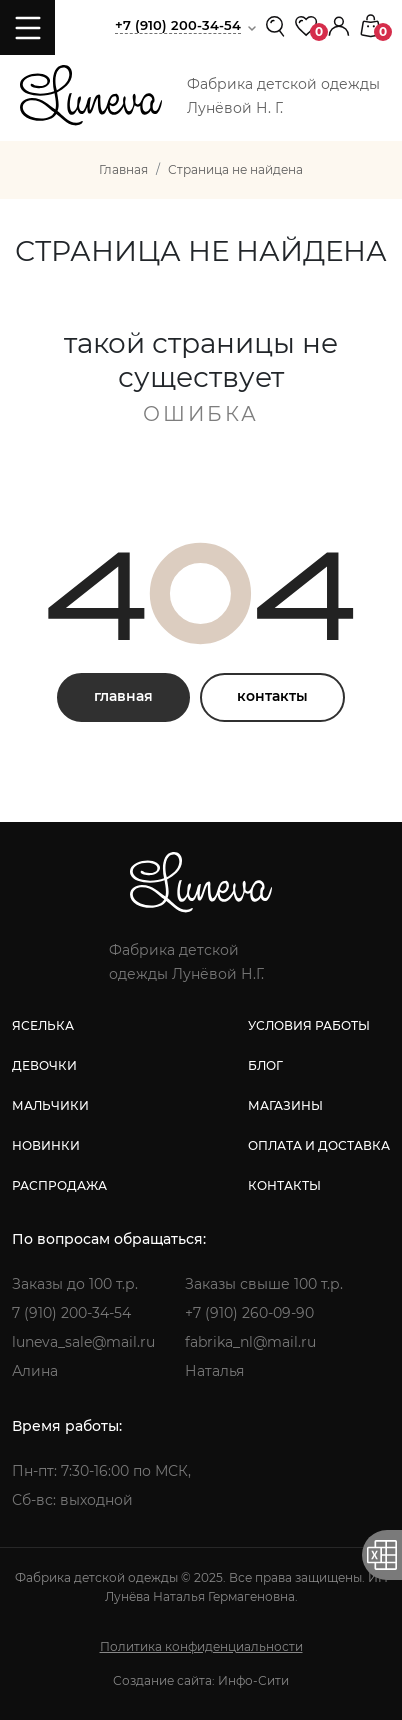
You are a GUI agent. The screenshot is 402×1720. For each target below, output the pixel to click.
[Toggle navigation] (27, 27)
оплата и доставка (319, 1145)
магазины (285, 1105)
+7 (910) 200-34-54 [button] (178, 25)
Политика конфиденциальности (201, 1646)
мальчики (50, 1105)
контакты (272, 696)
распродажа (59, 1185)
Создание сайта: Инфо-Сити (201, 1680)
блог (265, 1065)
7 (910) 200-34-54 (71, 1313)
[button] (339, 24)
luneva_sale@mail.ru (83, 1342)
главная (123, 696)
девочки (44, 1065)
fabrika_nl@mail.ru (250, 1342)
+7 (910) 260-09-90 (249, 1313)
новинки (46, 1145)
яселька (43, 1025)
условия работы (309, 1025)
